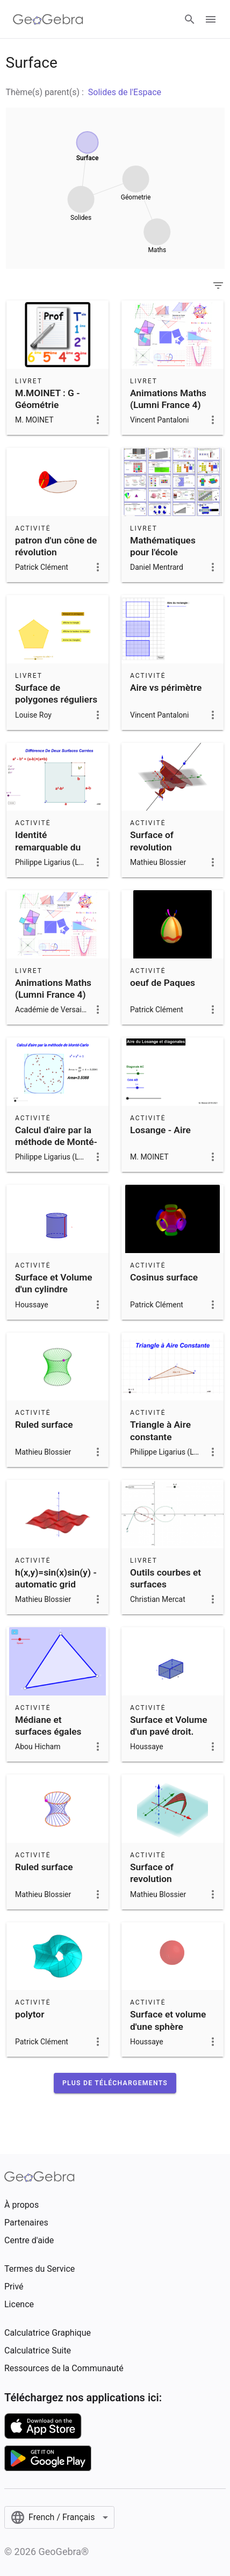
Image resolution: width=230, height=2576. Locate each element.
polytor (29, 2014)
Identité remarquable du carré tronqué (48, 846)
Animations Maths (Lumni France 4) (168, 399)
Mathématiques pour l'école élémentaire (163, 552)
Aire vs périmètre (166, 687)
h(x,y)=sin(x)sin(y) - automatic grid (56, 1578)
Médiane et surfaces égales (48, 1725)
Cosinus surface (164, 1277)
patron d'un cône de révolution (56, 546)
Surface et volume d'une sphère (168, 2020)
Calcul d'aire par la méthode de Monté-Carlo (56, 1142)
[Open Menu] (210, 19)
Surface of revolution (152, 840)
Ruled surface (44, 1424)
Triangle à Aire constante (160, 1430)
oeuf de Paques (162, 982)
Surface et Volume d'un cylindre (53, 1283)
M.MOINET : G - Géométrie (47, 399)
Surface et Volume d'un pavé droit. (168, 1725)
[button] (115, 2083)
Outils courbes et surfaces (165, 1578)
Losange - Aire (160, 1130)
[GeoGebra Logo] (48, 19)
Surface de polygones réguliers (56, 693)
